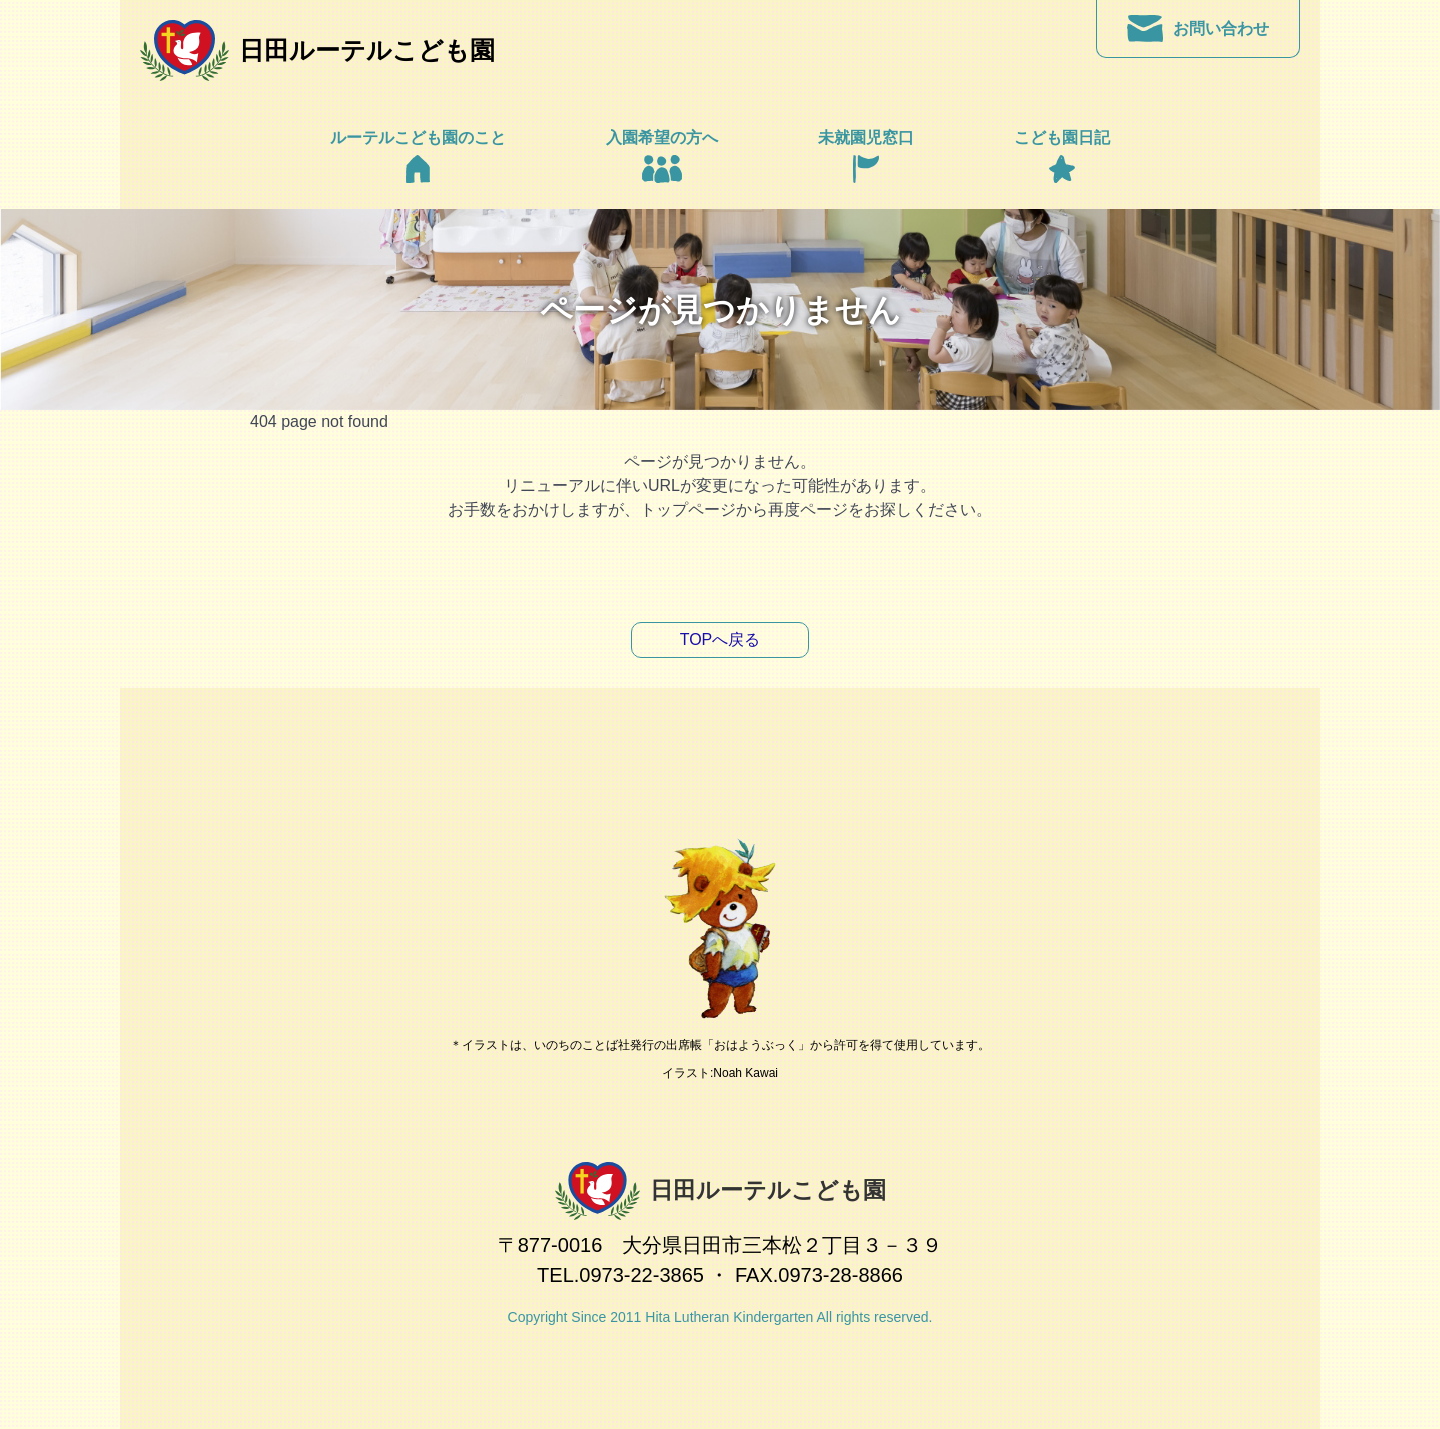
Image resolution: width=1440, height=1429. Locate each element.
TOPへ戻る (720, 639)
